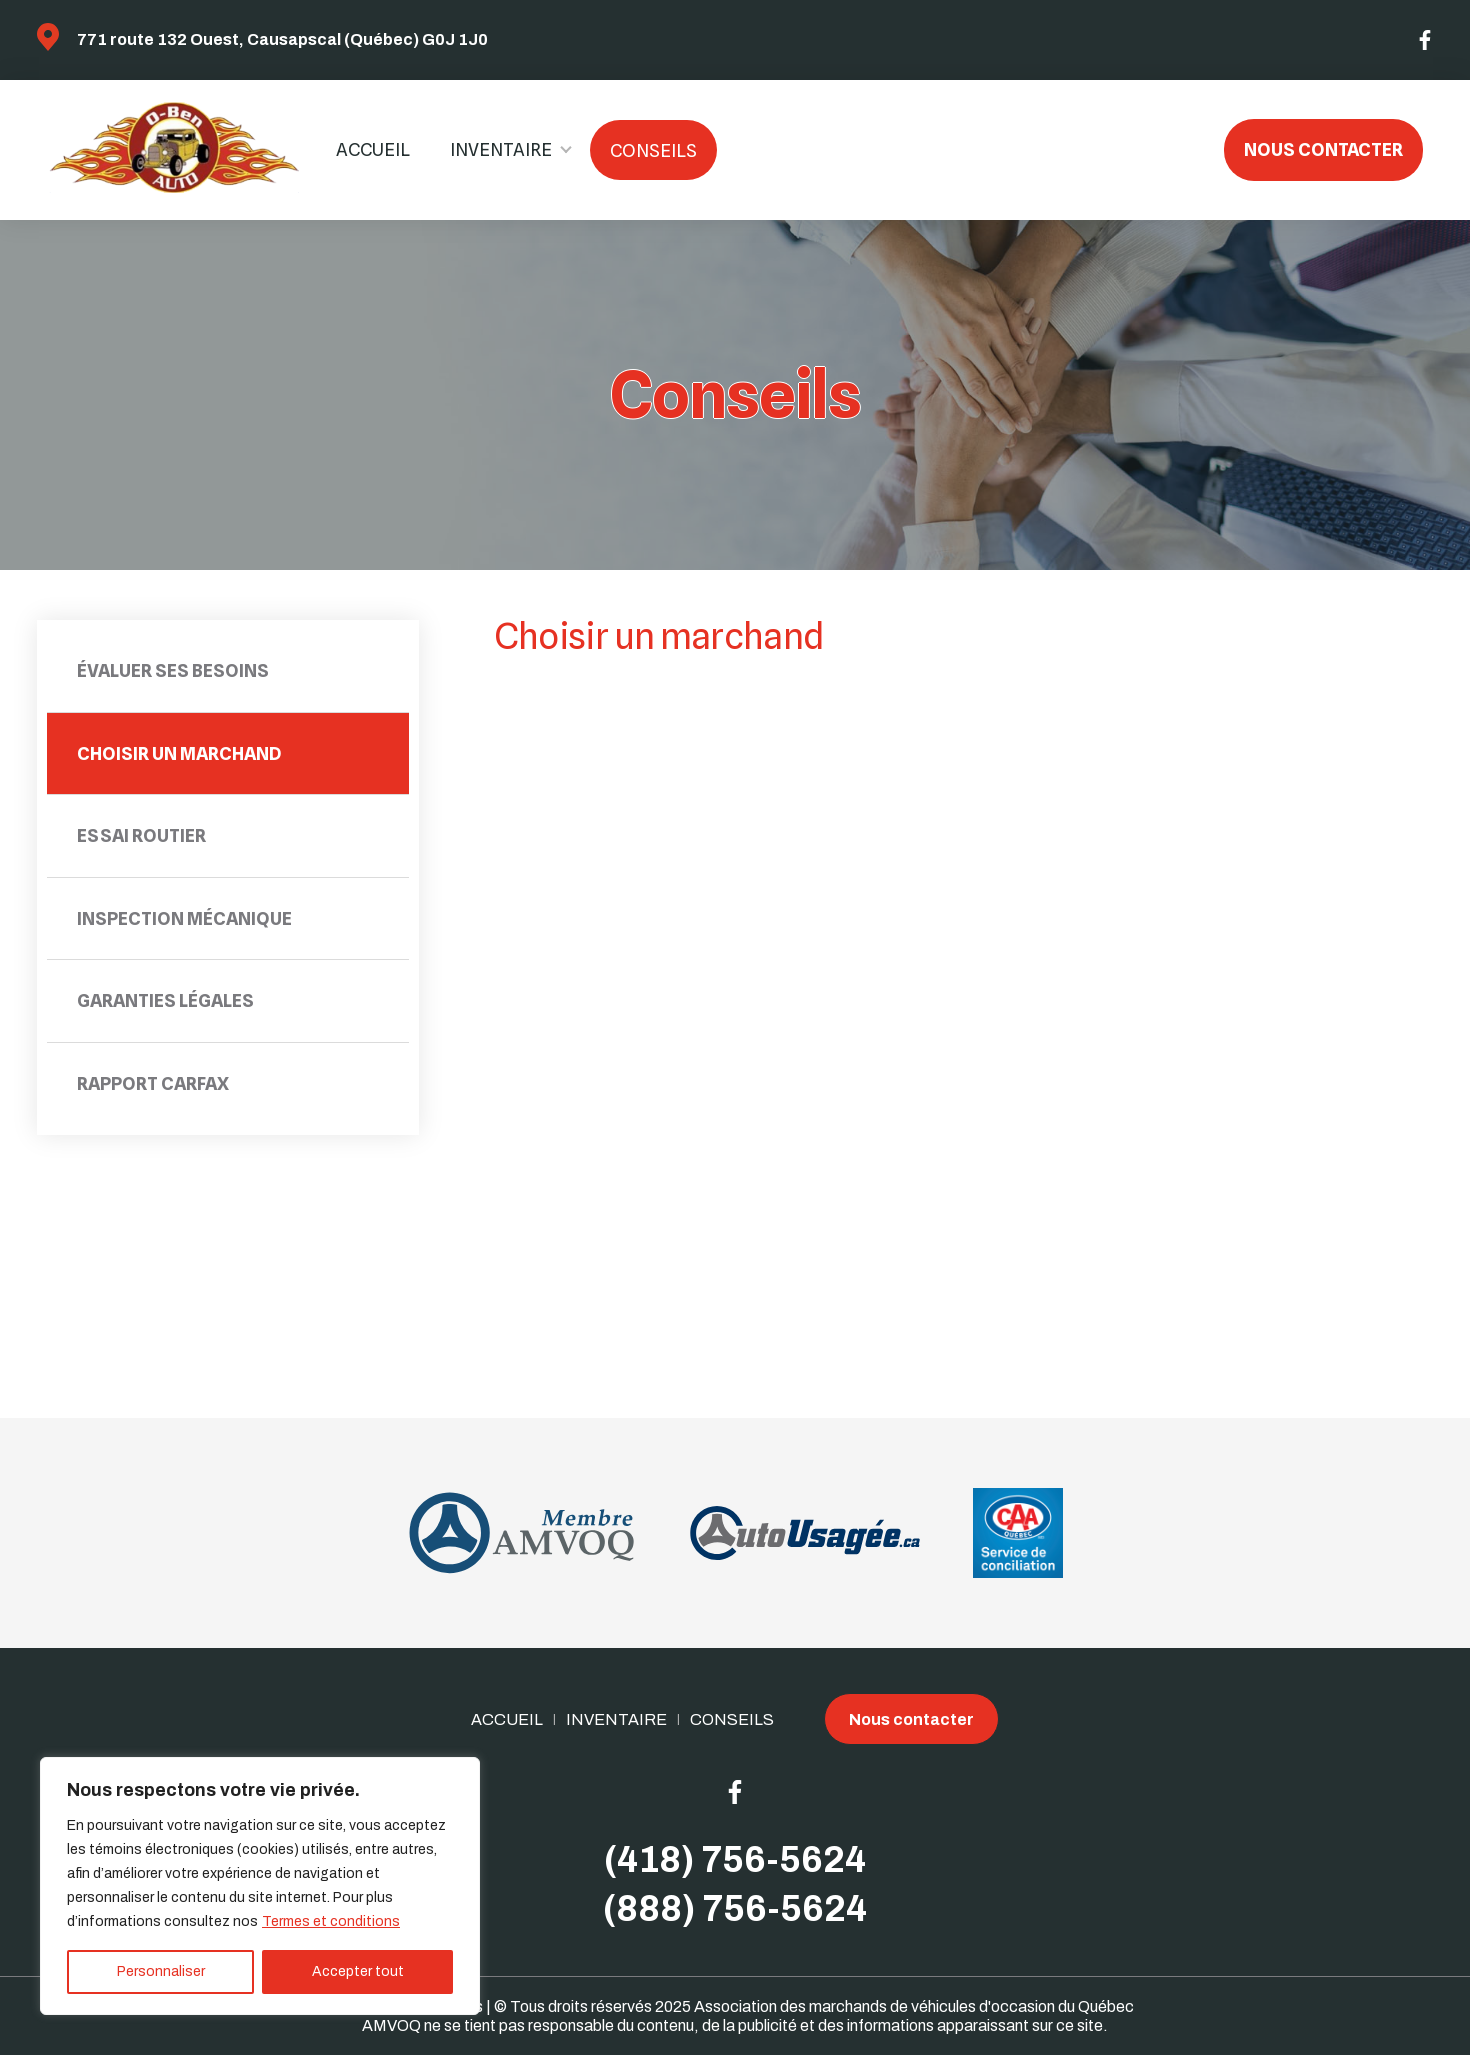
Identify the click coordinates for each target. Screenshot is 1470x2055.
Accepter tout (358, 1971)
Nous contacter (1323, 149)
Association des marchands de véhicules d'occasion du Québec (914, 2006)
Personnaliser (161, 1971)
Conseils (653, 150)
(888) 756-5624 (735, 1909)
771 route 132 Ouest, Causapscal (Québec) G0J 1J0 (282, 39)
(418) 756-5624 (735, 1860)
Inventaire (501, 149)
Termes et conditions (331, 1921)
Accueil (373, 149)
